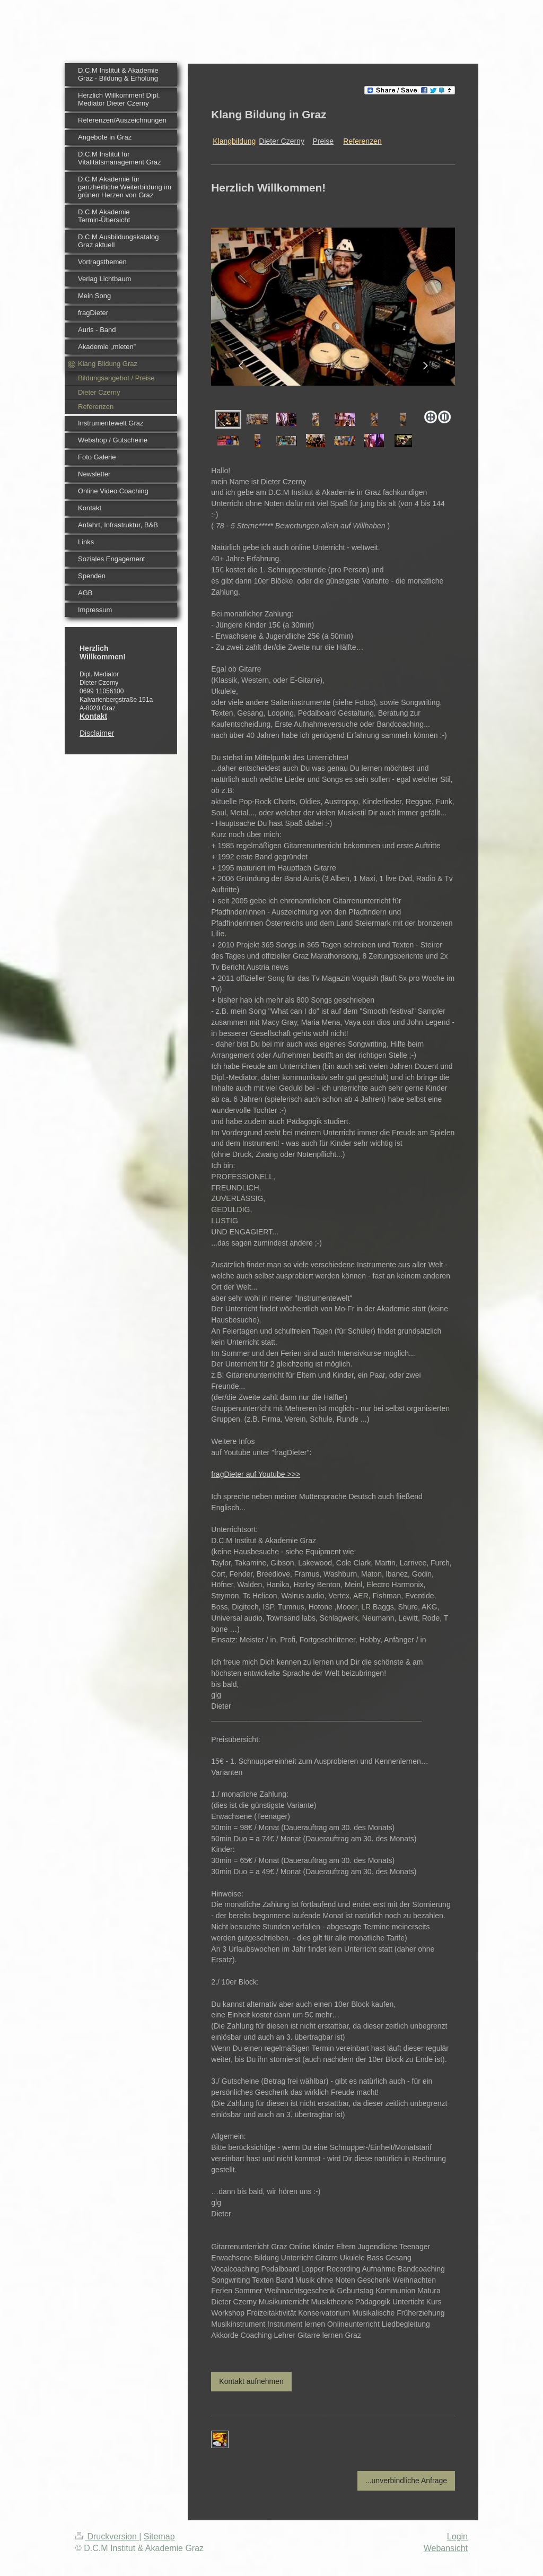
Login (457, 2536)
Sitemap (159, 2536)
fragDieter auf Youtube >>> (255, 1474)
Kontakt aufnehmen (251, 2381)
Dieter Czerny (281, 141)
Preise (323, 141)
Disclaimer (97, 733)
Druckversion (107, 2536)
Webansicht (446, 2548)
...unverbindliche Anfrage (406, 2480)
